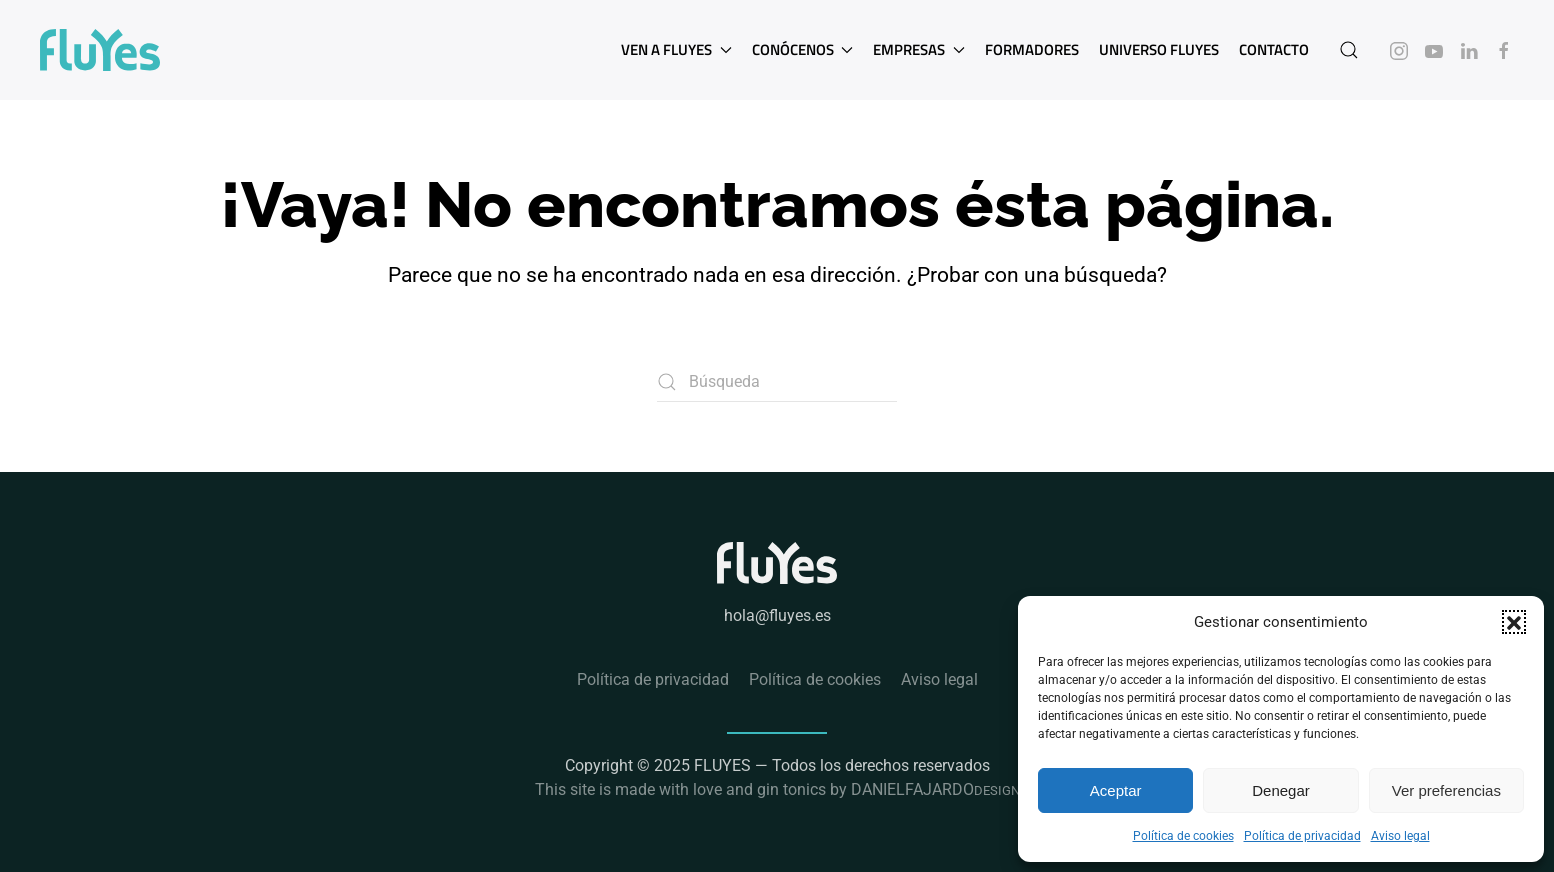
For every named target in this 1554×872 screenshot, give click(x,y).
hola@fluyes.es (777, 615)
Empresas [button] (919, 49)
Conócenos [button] (803, 49)
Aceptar (1116, 790)
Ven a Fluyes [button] (676, 49)
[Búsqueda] (777, 382)
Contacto (1274, 49)
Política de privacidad (1302, 836)
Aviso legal (1400, 836)
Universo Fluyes (1159, 49)
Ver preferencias (1446, 790)
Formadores (1032, 49)
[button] (1514, 622)
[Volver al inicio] (100, 50)
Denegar (1281, 790)
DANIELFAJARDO (935, 789)
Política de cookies (1183, 836)
